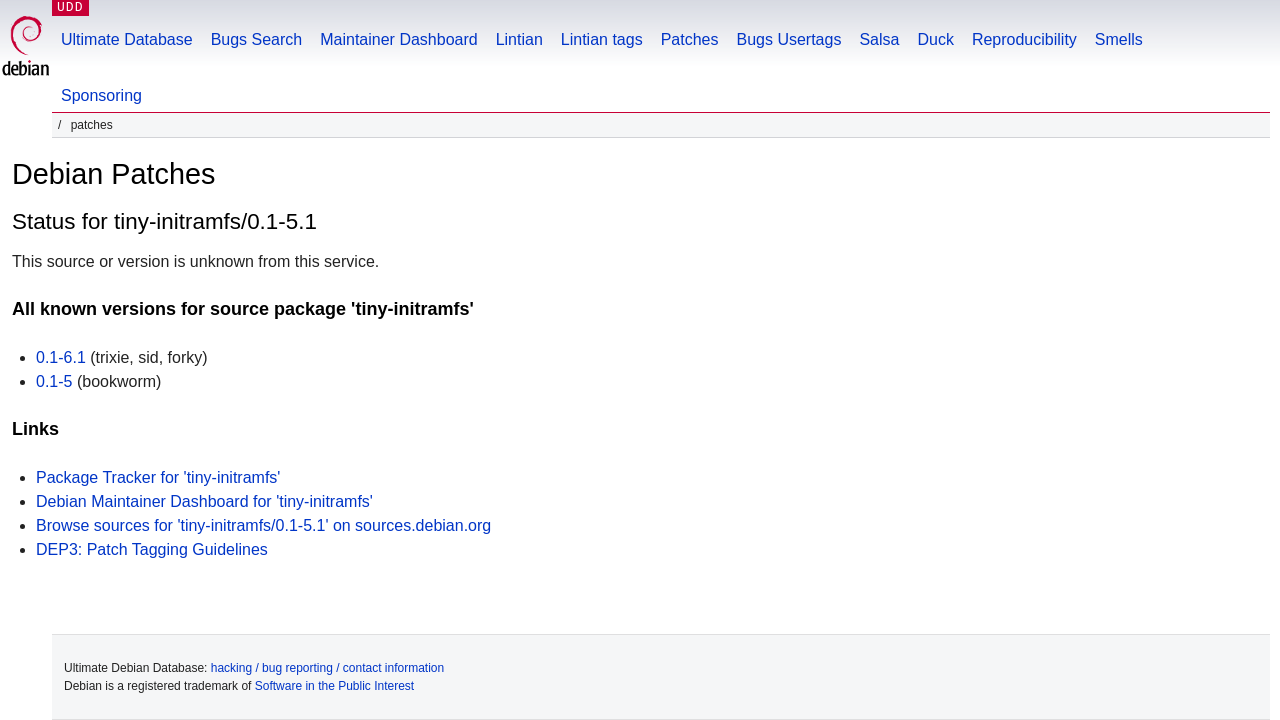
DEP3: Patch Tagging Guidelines (152, 549)
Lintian (519, 39)
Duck (935, 39)
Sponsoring (101, 95)
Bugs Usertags (788, 39)
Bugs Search (257, 39)
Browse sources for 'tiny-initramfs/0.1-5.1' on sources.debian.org (263, 525)
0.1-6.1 (61, 357)
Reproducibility (1024, 39)
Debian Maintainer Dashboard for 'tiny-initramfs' (204, 501)
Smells (1119, 39)
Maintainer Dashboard (398, 39)
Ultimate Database (127, 39)
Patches (690, 39)
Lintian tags (602, 39)
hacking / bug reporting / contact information (327, 668)
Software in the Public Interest (334, 686)
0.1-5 (54, 381)
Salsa (879, 39)
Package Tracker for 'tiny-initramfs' (158, 477)
